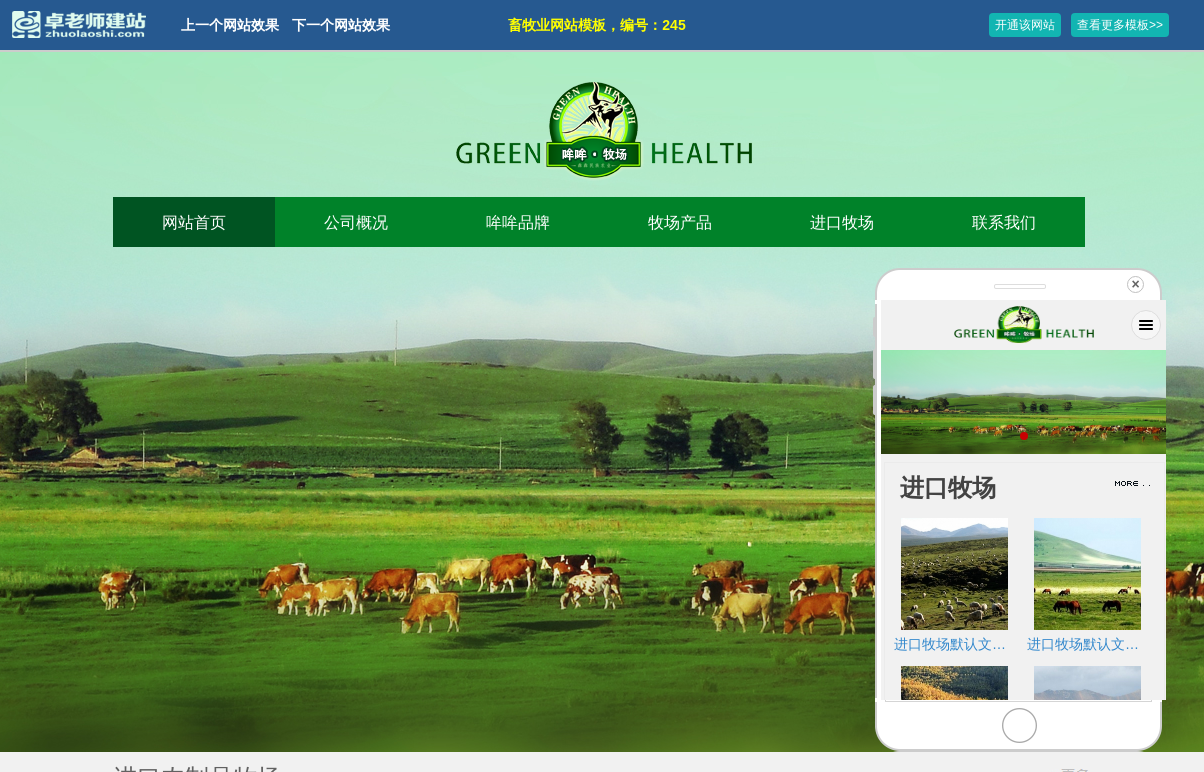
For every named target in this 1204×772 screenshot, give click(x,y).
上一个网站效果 (230, 25)
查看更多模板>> (1120, 25)
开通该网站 (1025, 25)
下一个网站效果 (341, 25)
